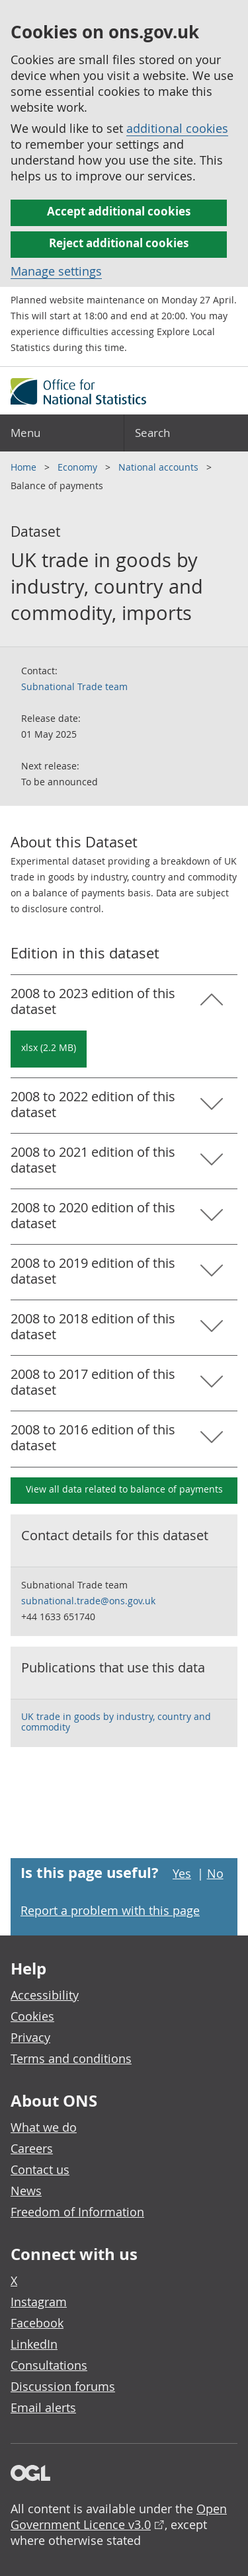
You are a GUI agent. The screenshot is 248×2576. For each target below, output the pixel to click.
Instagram (39, 2302)
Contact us (40, 2169)
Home (25, 467)
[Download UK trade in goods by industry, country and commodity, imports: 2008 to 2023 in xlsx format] (49, 1049)
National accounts (159, 467)
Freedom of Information (77, 2212)
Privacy (30, 2037)
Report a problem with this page (110, 1910)
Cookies (32, 2016)
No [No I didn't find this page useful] (215, 1873)
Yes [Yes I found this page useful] (182, 1873)
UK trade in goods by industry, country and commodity (116, 1721)
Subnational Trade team (74, 686)
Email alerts (43, 2407)
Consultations (49, 2365)
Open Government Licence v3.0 (119, 2516)
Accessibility (45, 1995)
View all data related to (124, 1489)
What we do (44, 2127)
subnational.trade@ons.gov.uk (88, 1600)
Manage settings (56, 271)
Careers (32, 2148)
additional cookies (177, 128)
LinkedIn (34, 2344)
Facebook (37, 2323)
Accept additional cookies (118, 211)
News (26, 2191)
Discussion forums (63, 2386)
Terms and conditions (71, 2058)
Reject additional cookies (118, 243)
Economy (79, 467)
